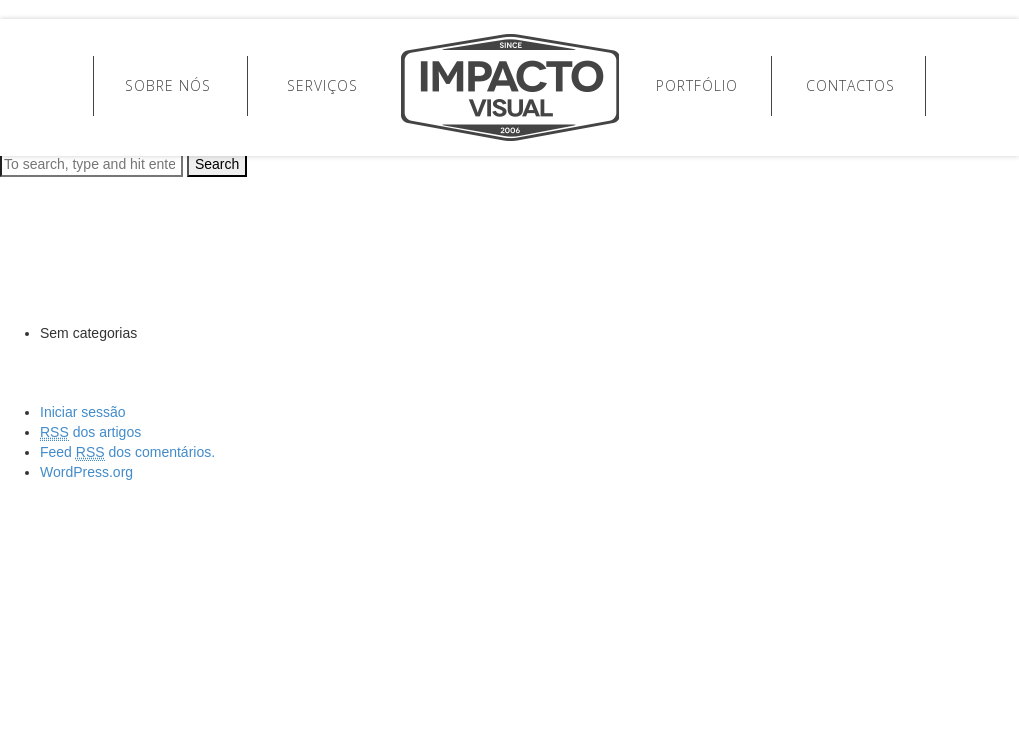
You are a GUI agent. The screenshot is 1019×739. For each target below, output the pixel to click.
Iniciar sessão (83, 412)
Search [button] (217, 164)
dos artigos (90, 432)
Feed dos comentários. (127, 452)
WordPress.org (86, 472)
